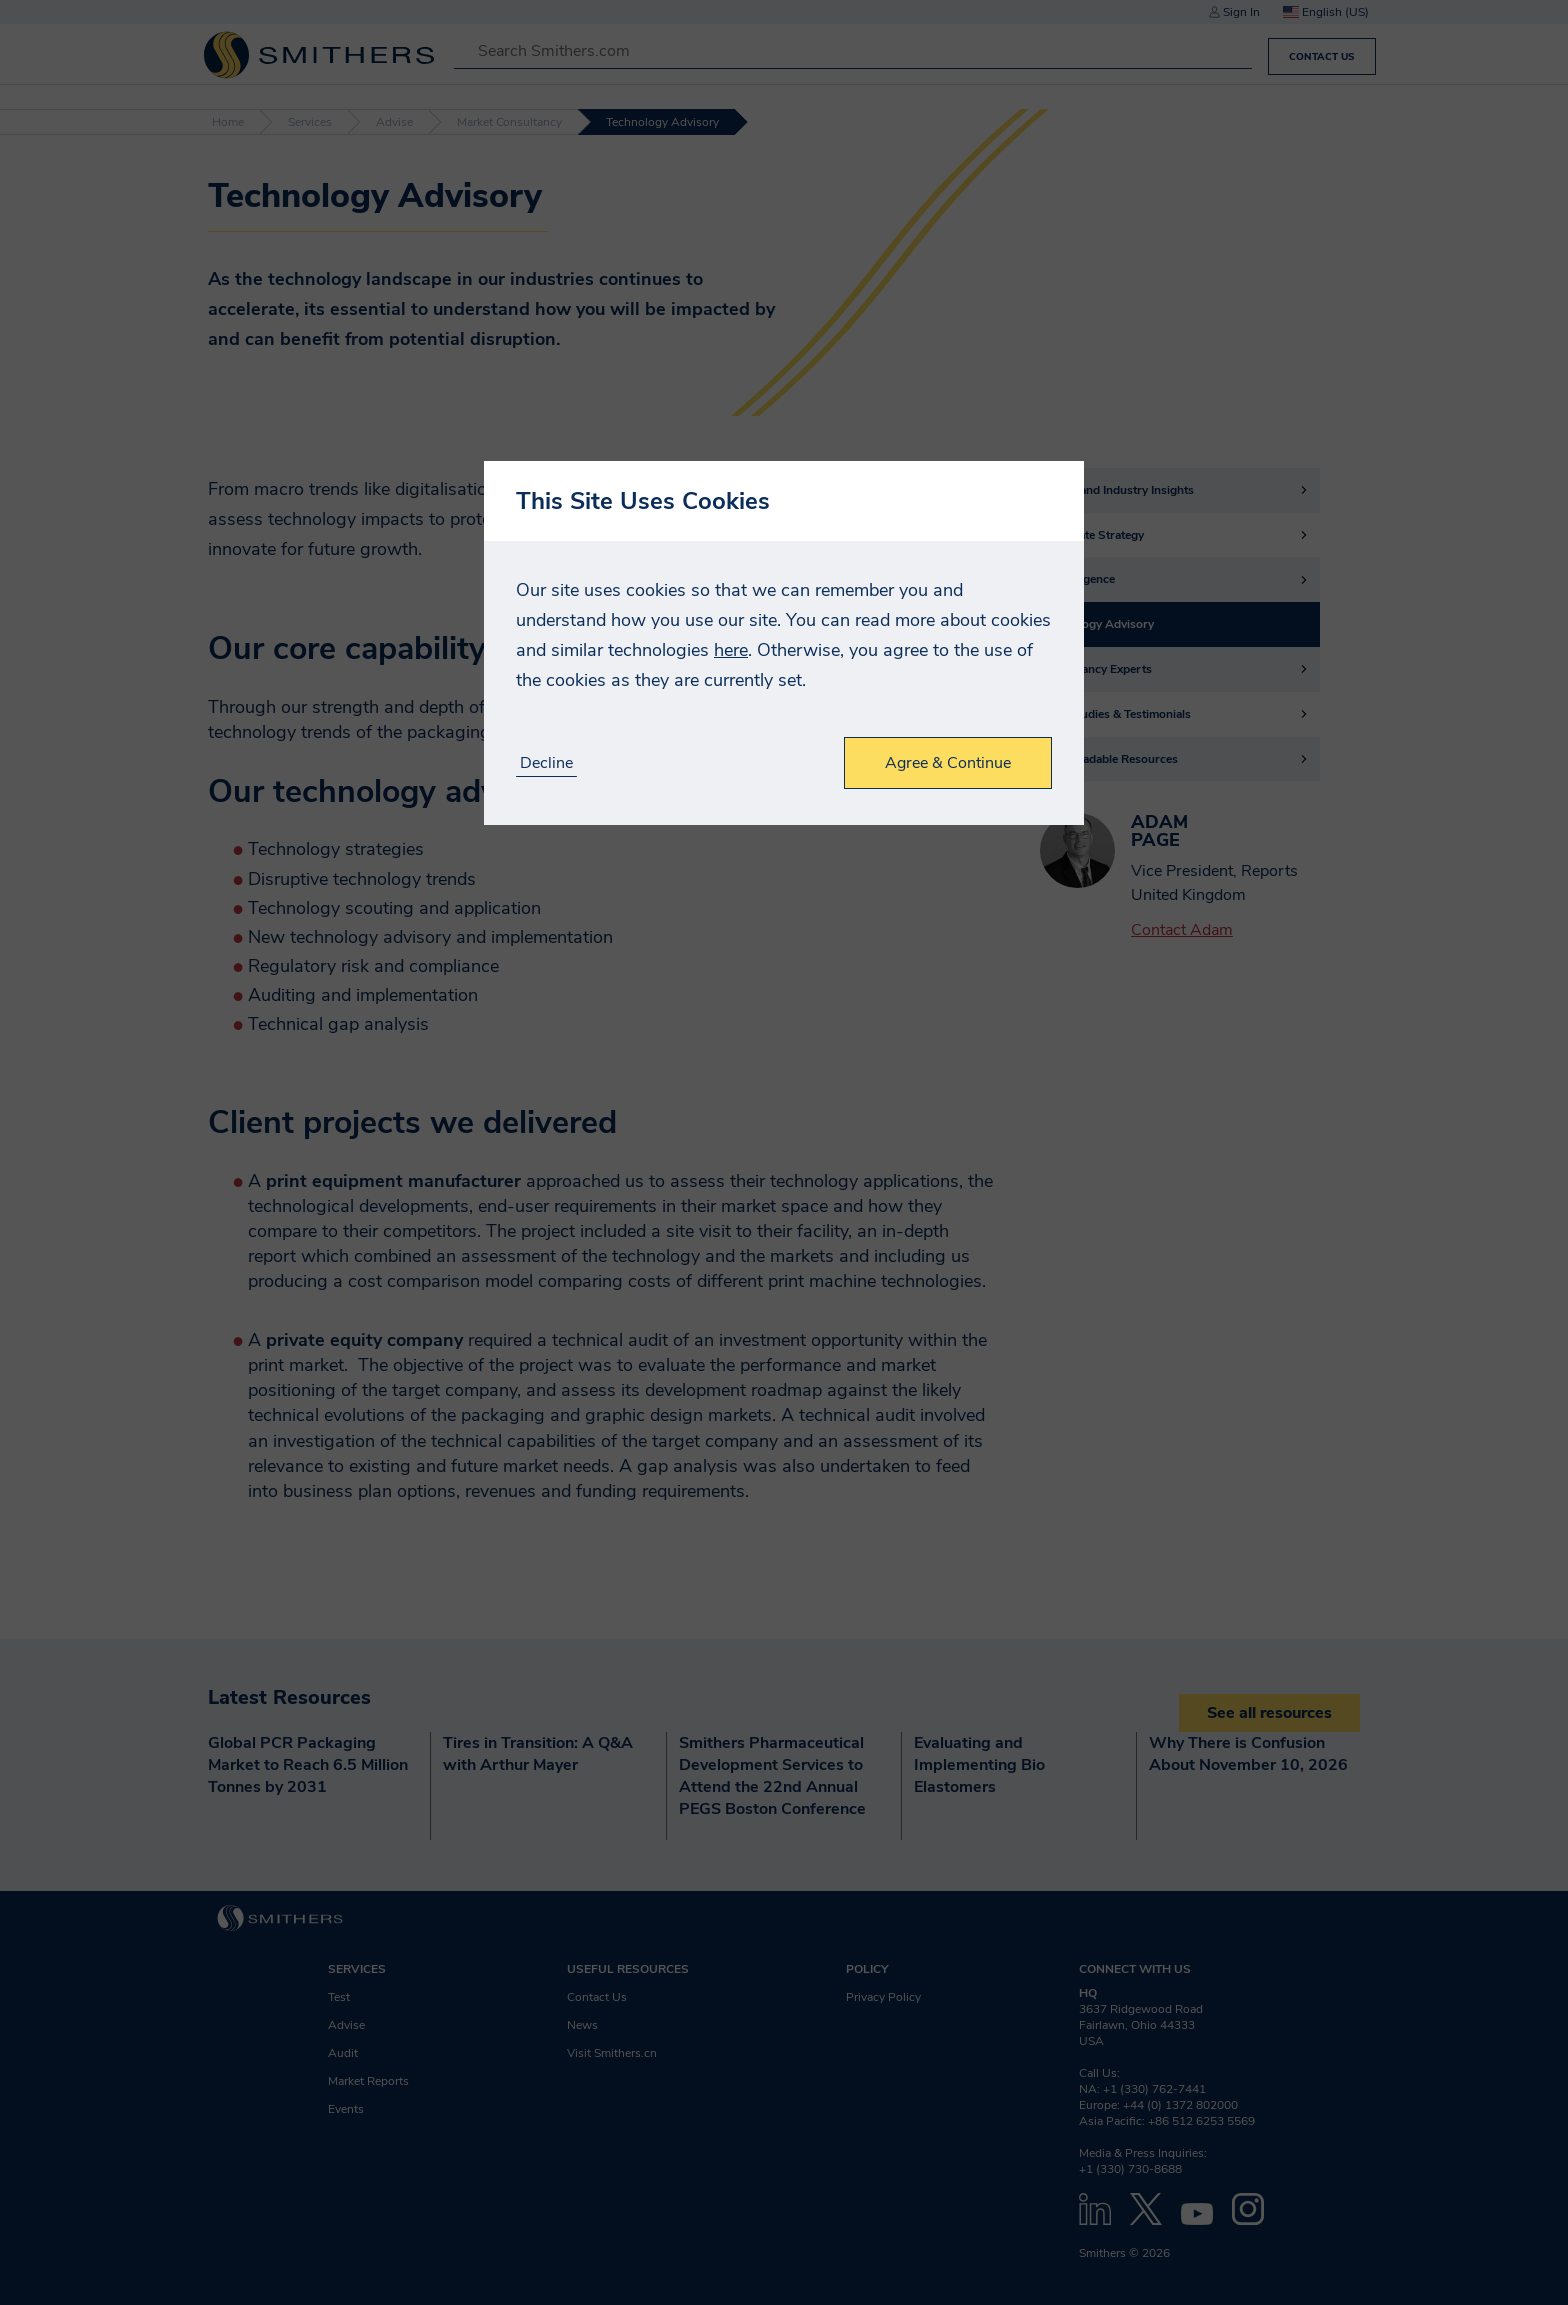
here (731, 650)
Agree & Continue (948, 763)
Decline (546, 763)
